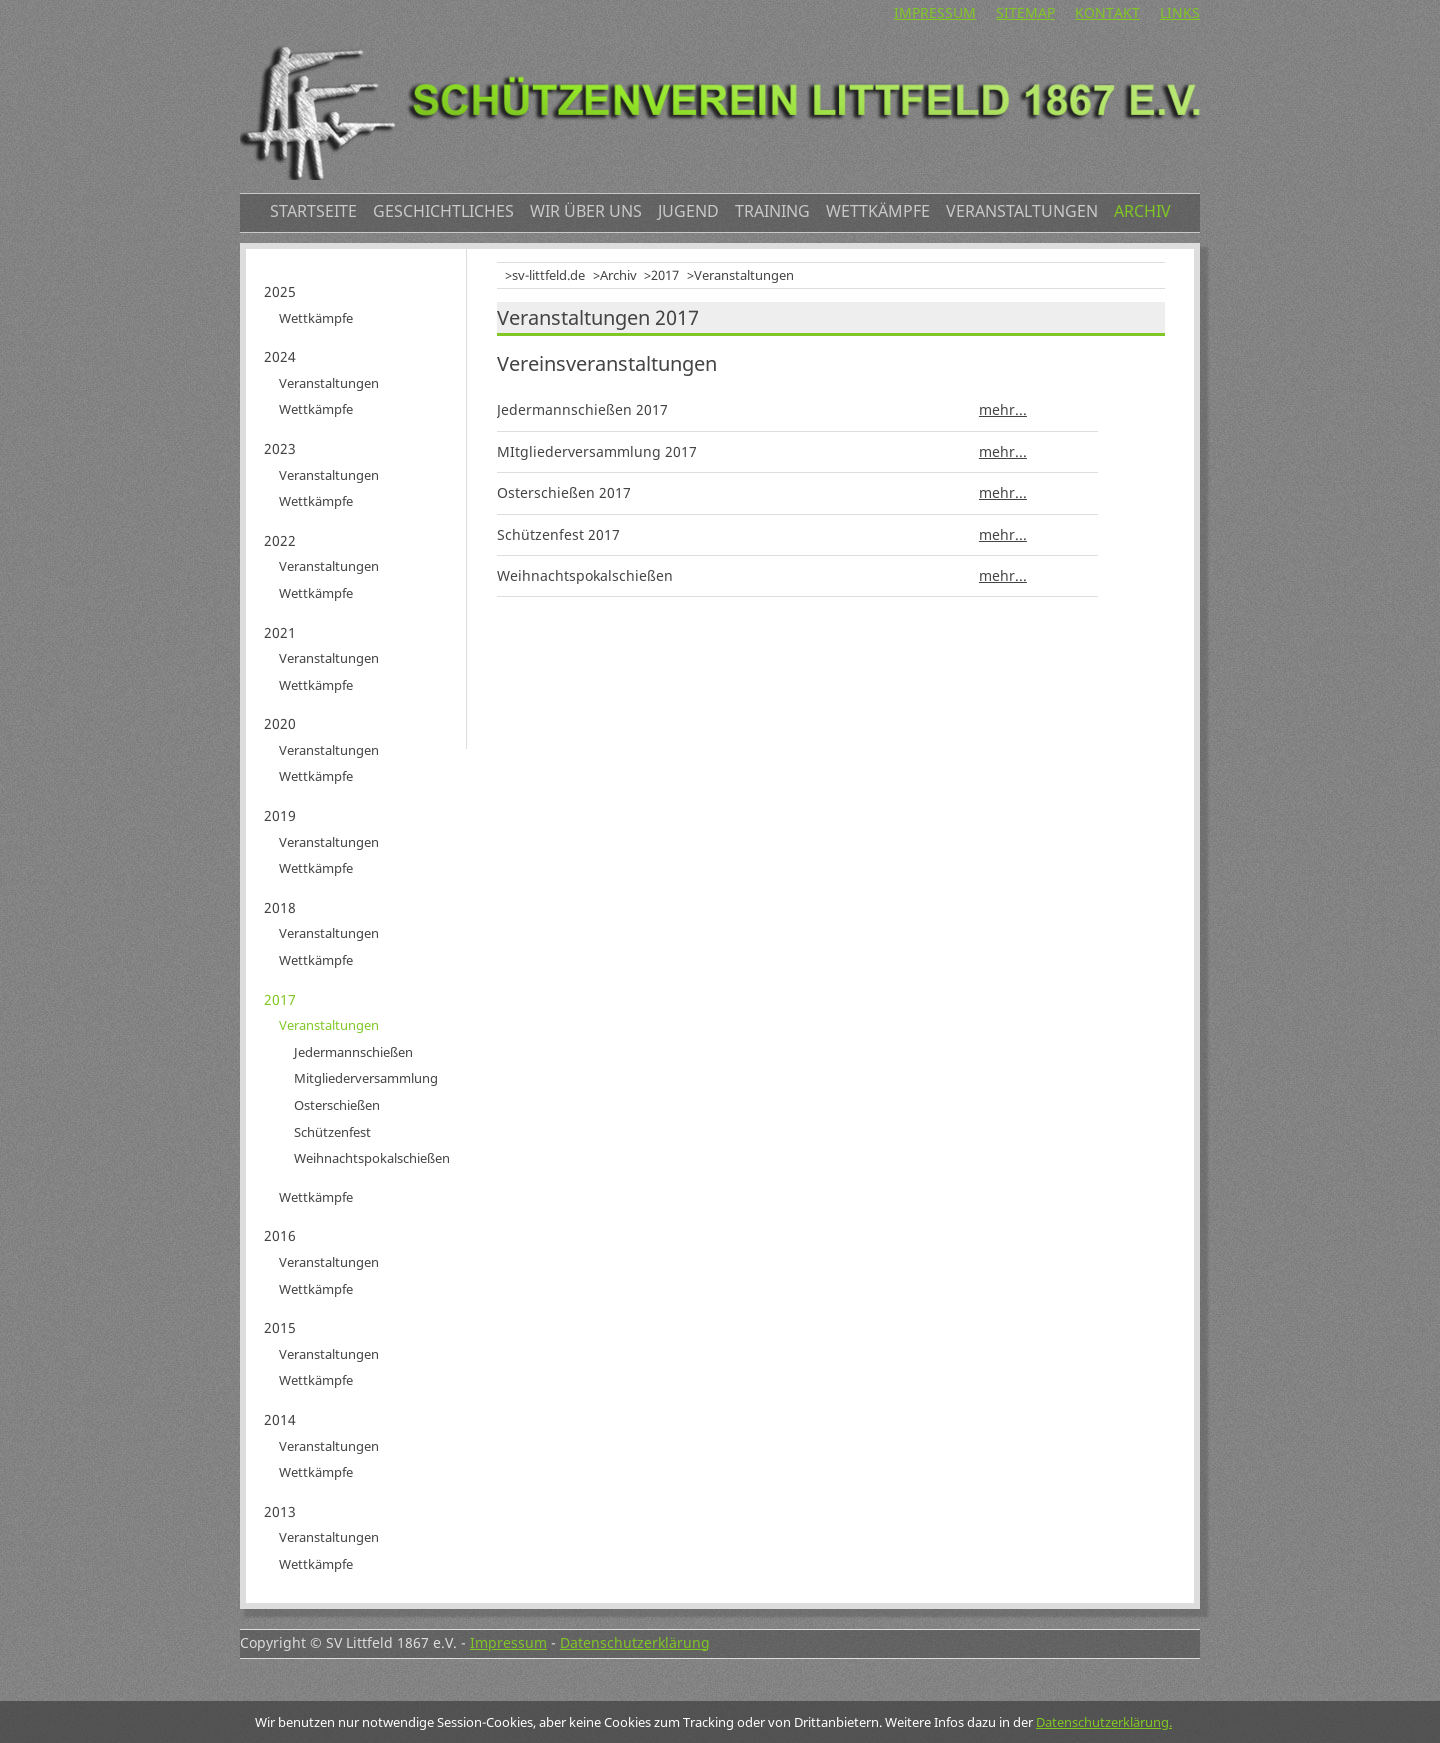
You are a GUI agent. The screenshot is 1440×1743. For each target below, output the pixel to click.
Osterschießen (337, 1105)
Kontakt (1107, 12)
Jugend (688, 211)
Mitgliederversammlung (366, 1078)
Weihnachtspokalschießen (372, 1158)
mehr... (1003, 409)
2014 (280, 1419)
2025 (280, 291)
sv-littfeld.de (548, 275)
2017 (665, 275)
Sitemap (1025, 12)
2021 (280, 632)
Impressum (935, 12)
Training (772, 211)
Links (1180, 12)
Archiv (1142, 211)
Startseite (313, 211)
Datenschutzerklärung (635, 1642)
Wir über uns (586, 211)
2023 (280, 448)
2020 (280, 723)
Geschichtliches (443, 211)
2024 (280, 356)
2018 (280, 907)
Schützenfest (332, 1132)
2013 (280, 1511)
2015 (280, 1327)
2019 (280, 815)
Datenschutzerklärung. (1104, 1722)
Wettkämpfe (878, 211)
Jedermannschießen (353, 1052)
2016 (280, 1235)
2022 (280, 540)
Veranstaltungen (1022, 211)
